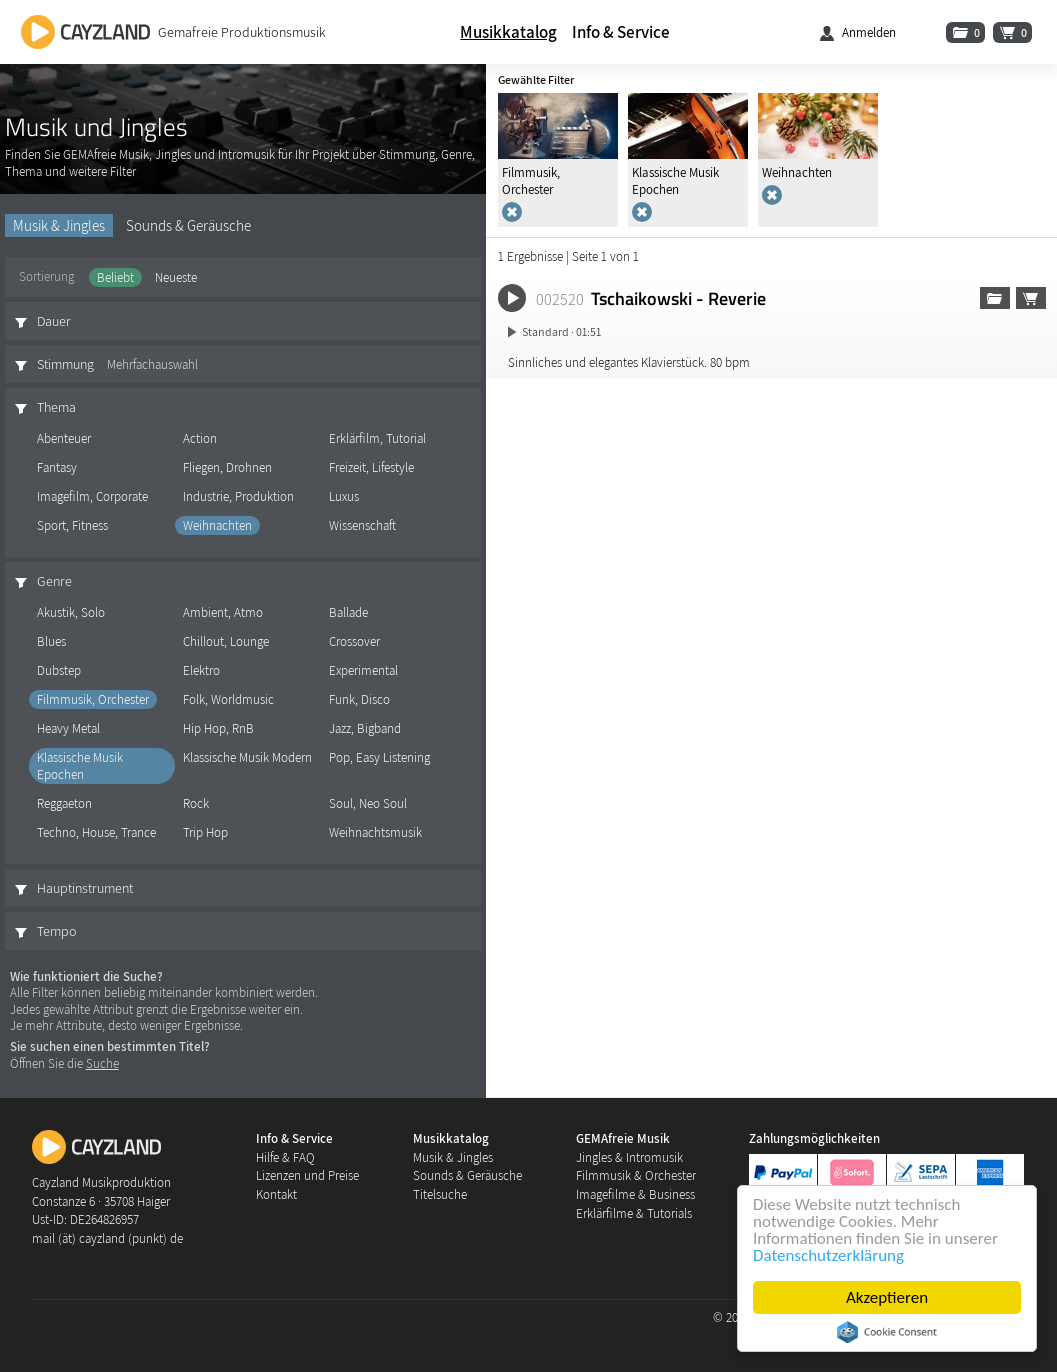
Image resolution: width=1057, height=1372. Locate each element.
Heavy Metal (68, 728)
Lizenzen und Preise (307, 1175)
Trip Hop (205, 832)
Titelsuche (440, 1194)
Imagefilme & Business (635, 1194)
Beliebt (115, 277)
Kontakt (276, 1194)
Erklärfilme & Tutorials (634, 1213)
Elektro (201, 670)
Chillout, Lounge (226, 641)
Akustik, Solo (71, 612)
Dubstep (59, 670)
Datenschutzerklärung (829, 1255)
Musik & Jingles (59, 225)
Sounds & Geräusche (188, 225)
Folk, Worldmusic (228, 699)
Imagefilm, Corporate (92, 496)
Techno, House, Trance (96, 832)
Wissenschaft (362, 525)
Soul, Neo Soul (368, 803)
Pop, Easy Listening (379, 757)
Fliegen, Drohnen (227, 467)
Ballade (348, 612)
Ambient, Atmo (223, 612)
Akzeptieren (888, 1297)
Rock (196, 803)
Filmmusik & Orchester (636, 1175)
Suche (102, 1063)
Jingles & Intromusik (629, 1157)
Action (200, 438)
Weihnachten (217, 525)
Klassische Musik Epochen (80, 766)
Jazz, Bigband (365, 728)
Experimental (363, 670)
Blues (51, 641)
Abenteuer (64, 438)
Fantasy (57, 467)
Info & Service (621, 32)
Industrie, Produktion (238, 496)
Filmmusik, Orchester (93, 699)
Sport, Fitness (72, 525)
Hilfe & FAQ (285, 1157)
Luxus (344, 496)
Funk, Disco (359, 699)
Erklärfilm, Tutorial (377, 438)
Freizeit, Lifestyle (371, 467)
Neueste (176, 277)
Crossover (354, 641)
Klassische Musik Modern (247, 757)
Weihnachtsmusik (375, 832)
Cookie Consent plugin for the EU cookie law (888, 1332)
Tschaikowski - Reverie (678, 298)
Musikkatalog (508, 32)
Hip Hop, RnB (218, 728)
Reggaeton (64, 803)
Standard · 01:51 (561, 331)
